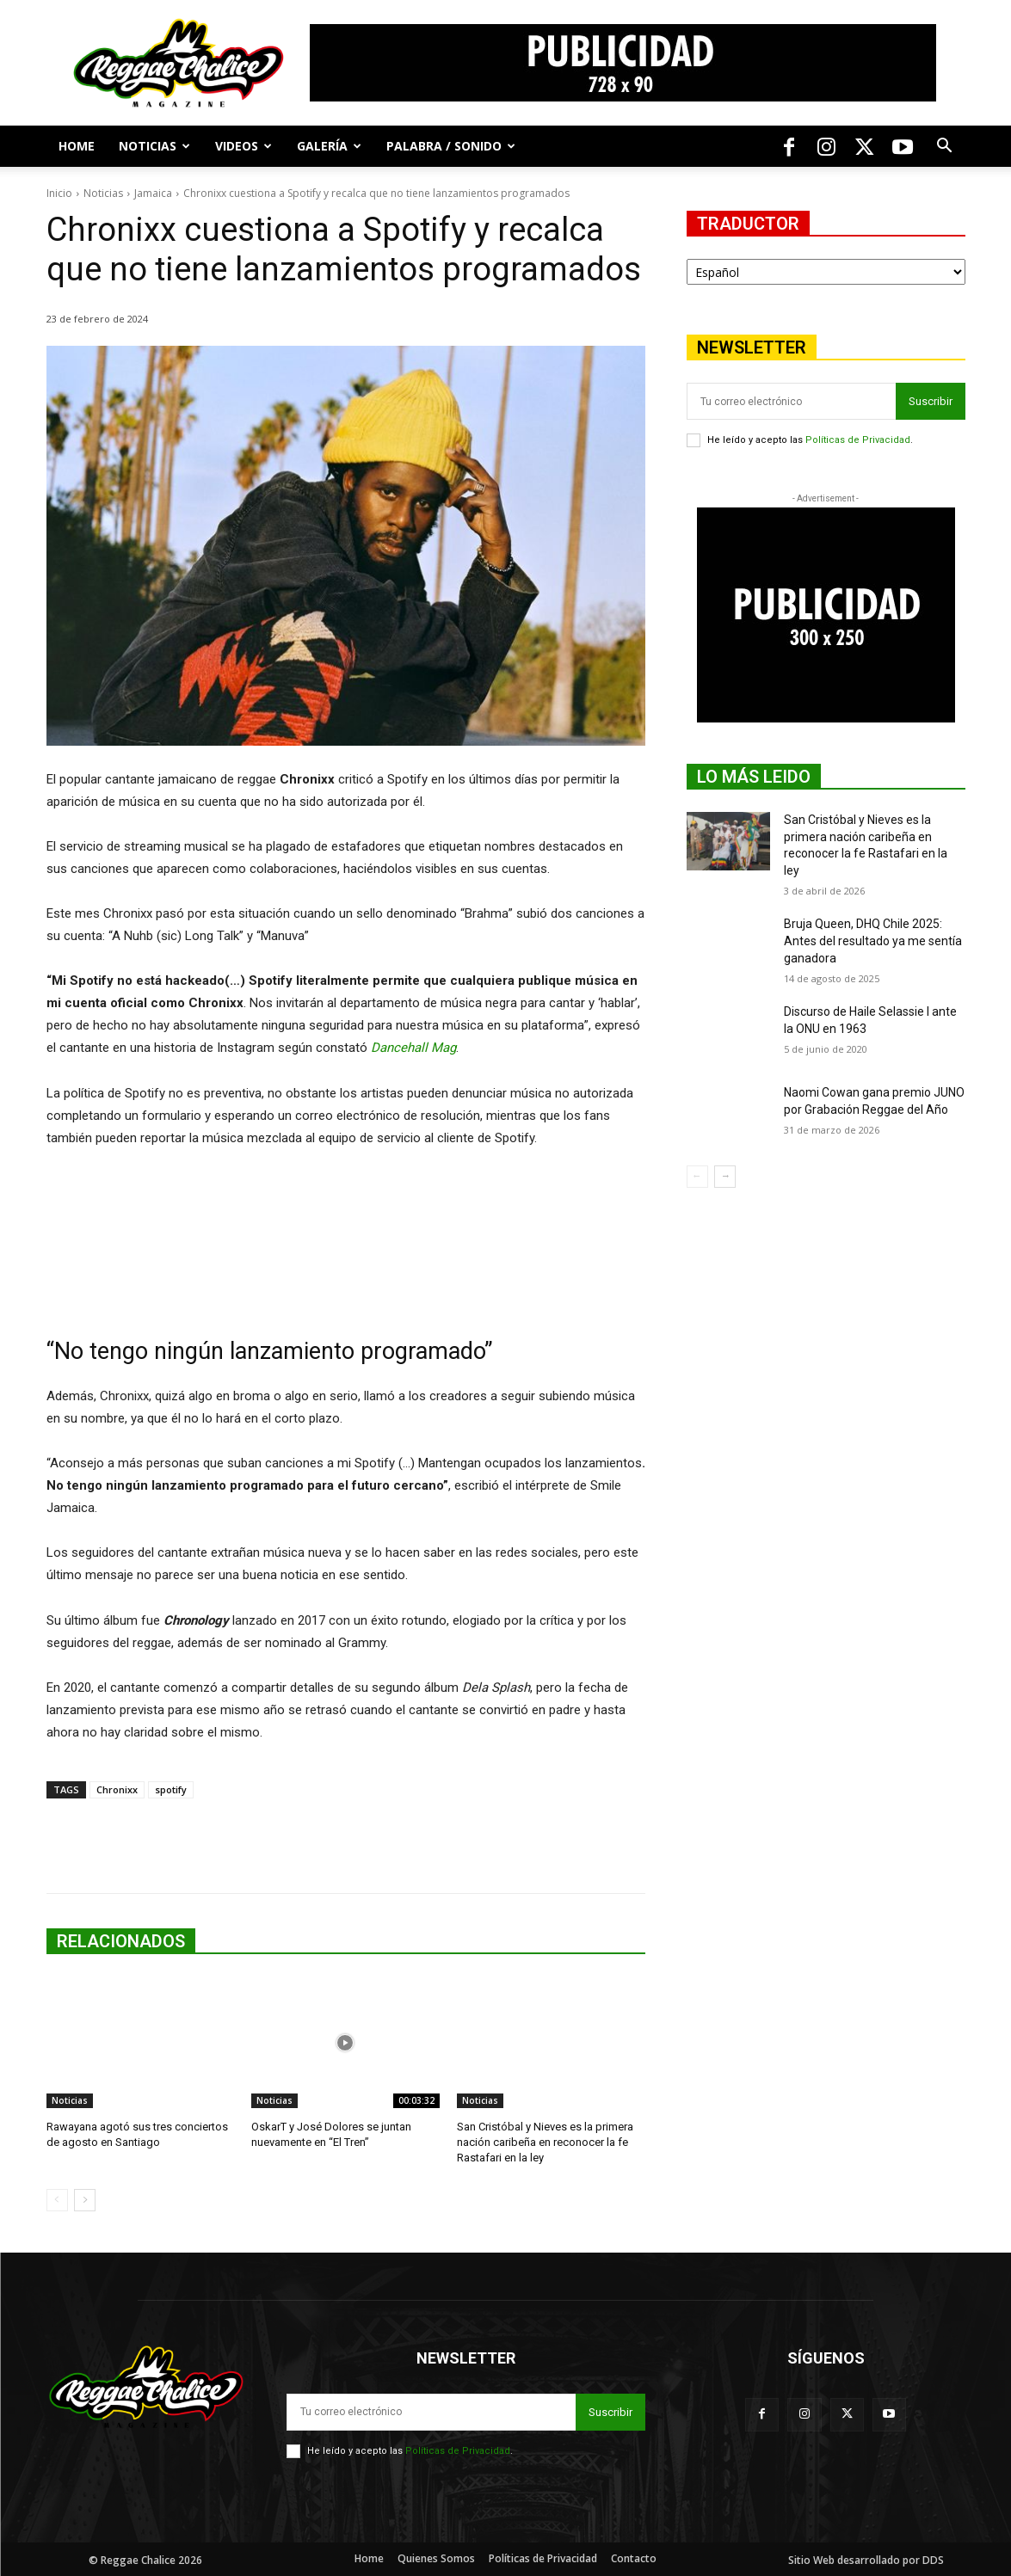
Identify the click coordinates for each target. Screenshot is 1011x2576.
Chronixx (117, 1789)
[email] (791, 401)
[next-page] (85, 2200)
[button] (944, 147)
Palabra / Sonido (450, 146)
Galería (329, 146)
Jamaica (153, 193)
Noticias (154, 146)
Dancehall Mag (413, 1047)
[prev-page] (57, 2200)
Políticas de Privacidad (857, 440)
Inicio (59, 193)
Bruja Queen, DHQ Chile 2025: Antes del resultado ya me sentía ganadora (873, 940)
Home (77, 146)
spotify (171, 1789)
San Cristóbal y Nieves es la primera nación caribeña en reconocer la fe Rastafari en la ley (545, 2142)
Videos (243, 146)
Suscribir (930, 401)
